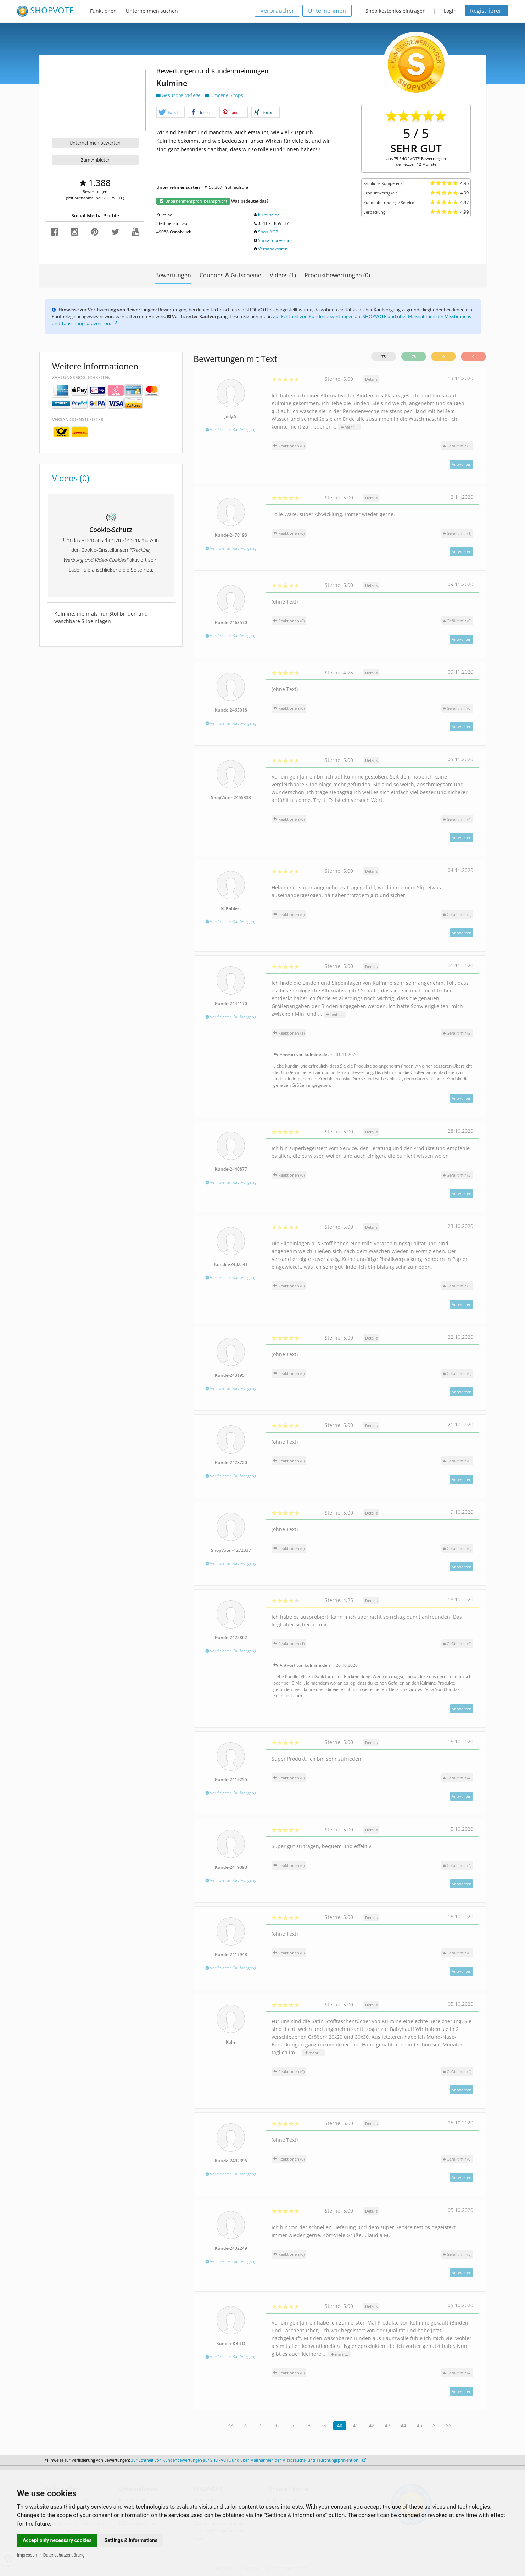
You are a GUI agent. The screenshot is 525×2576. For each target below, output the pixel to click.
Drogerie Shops (224, 95)
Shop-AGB (268, 232)
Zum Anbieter (95, 160)
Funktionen (103, 10)
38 (308, 2425)
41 (355, 2425)
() (457, 445)
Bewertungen (173, 275)
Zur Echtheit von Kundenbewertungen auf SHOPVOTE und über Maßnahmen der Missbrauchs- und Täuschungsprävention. (248, 2460)
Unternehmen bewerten (95, 143)
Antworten (461, 464)
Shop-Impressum (275, 240)
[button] (170, 112)
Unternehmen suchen (152, 10)
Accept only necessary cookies (57, 2540)
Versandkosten (272, 249)
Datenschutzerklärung (64, 2555)
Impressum (27, 2555)
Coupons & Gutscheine (230, 275)
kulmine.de (269, 215)
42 (371, 2425)
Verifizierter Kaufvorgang (231, 429)
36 (276, 2425)
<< (231, 2425)
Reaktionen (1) (289, 1033)
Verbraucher (277, 11)
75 (383, 356)
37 (292, 2425)
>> (448, 2425)
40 (339, 2425)
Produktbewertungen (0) (337, 275)
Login (450, 10)
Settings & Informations (131, 2540)
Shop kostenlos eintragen (395, 10)
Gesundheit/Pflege (179, 95)
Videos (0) (70, 478)
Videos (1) (283, 275)
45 (419, 2425)
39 (323, 2425)
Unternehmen (327, 11)
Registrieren (486, 11)
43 (387, 2425)
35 (260, 2425)
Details (371, 379)
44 (403, 2425)
